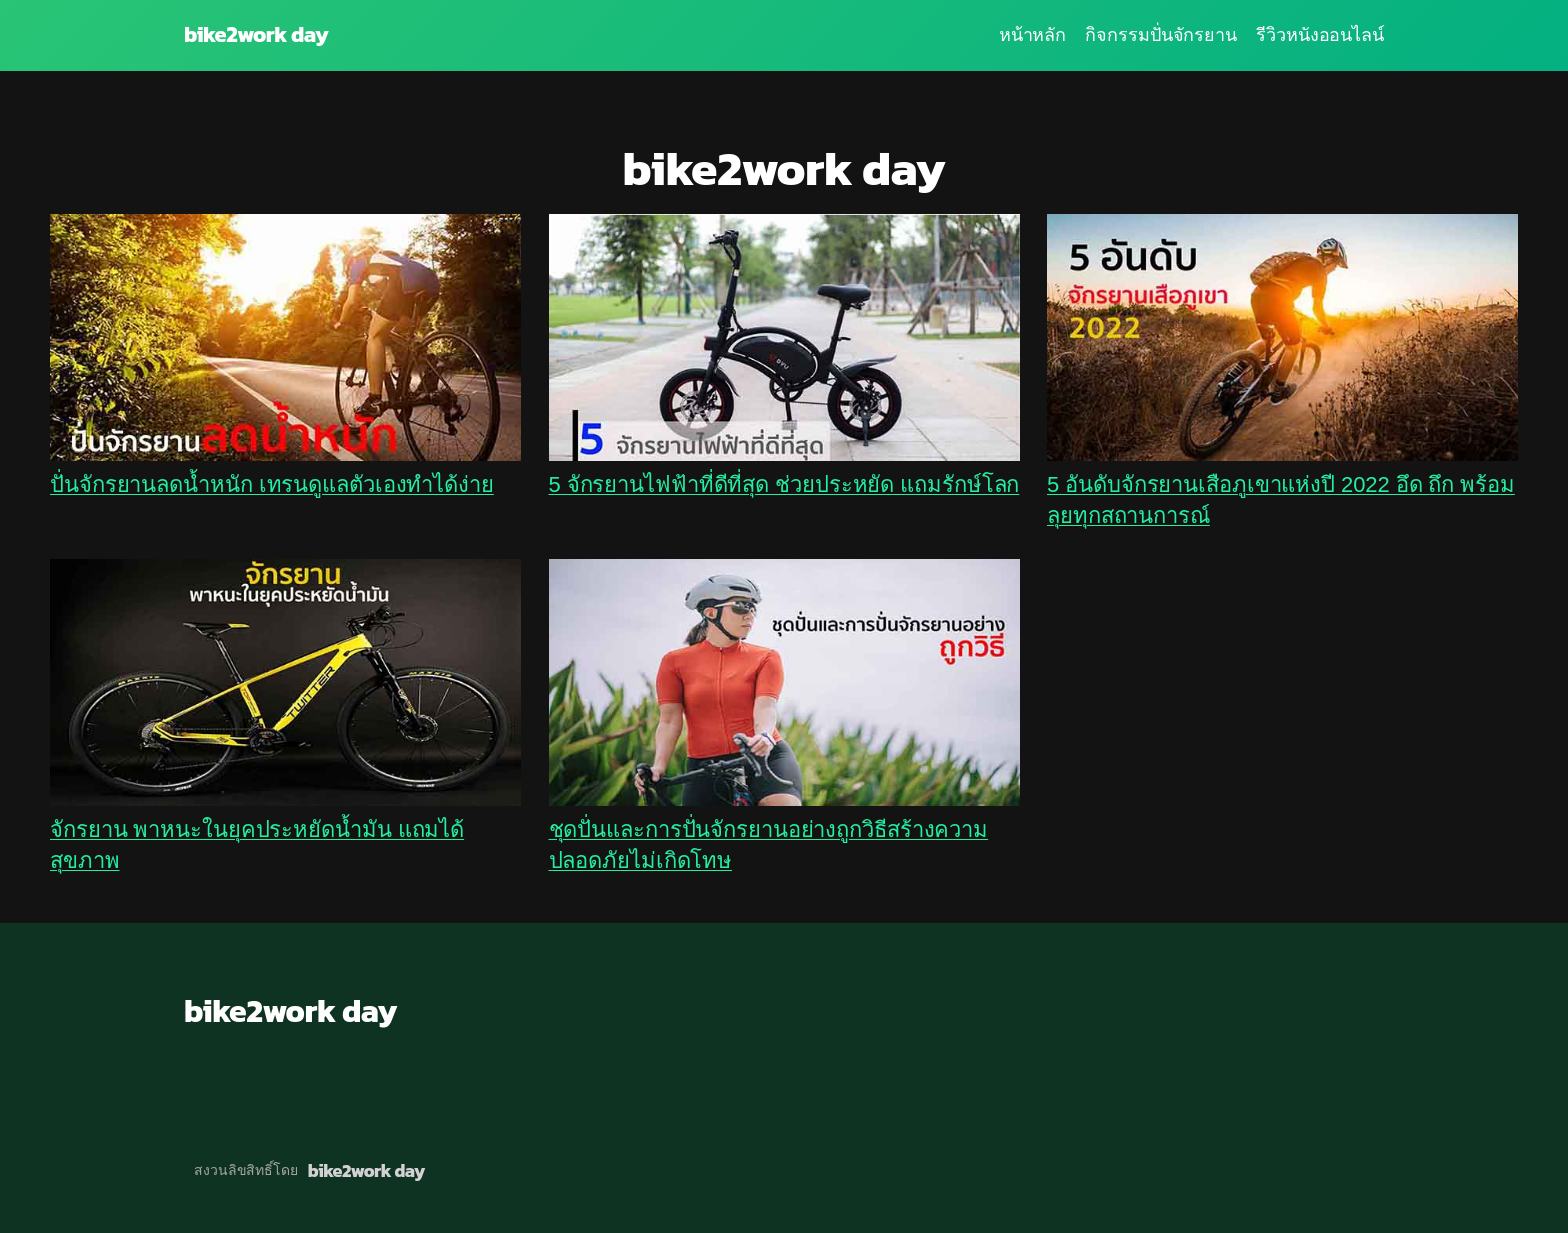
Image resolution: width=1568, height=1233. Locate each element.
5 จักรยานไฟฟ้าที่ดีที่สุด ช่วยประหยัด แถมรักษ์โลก (784, 484)
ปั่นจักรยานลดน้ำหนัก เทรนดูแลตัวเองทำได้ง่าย (272, 484)
